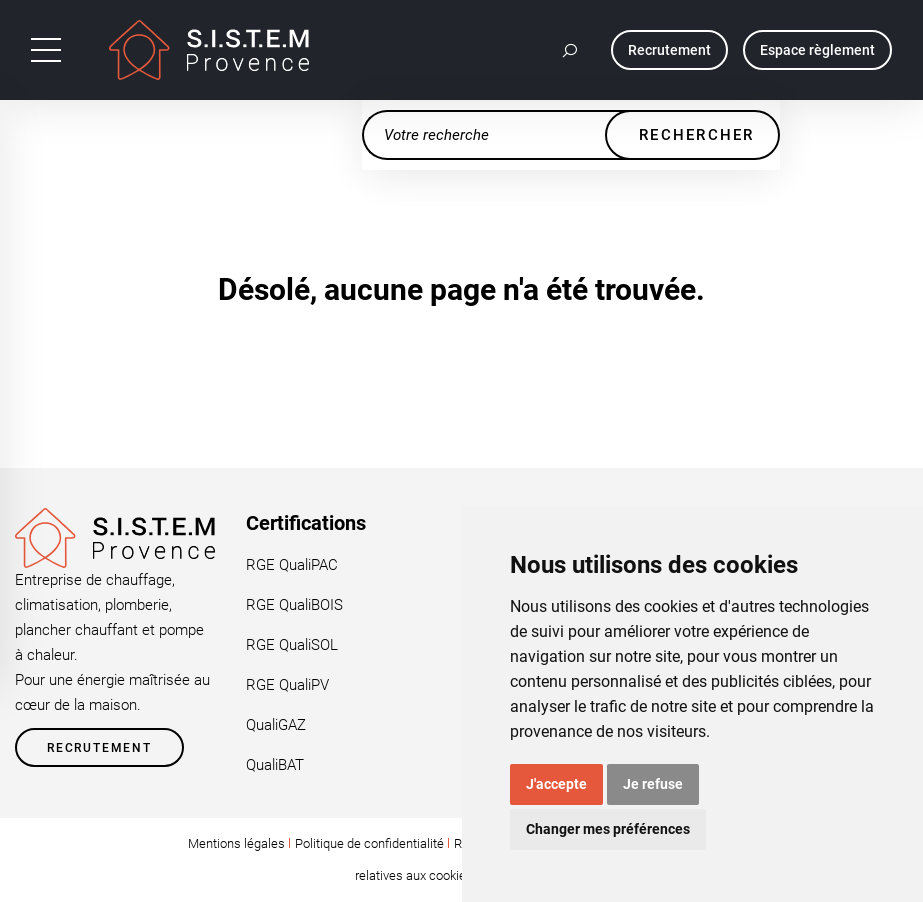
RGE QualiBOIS (294, 605)
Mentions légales (236, 843)
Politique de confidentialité (369, 843)
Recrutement (99, 748)
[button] (571, 50)
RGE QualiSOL (292, 645)
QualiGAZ (276, 725)
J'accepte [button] (556, 784)
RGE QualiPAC (292, 565)
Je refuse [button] (653, 784)
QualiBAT (275, 765)
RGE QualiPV (287, 685)
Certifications (306, 523)
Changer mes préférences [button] (608, 829)
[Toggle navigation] (46, 50)
